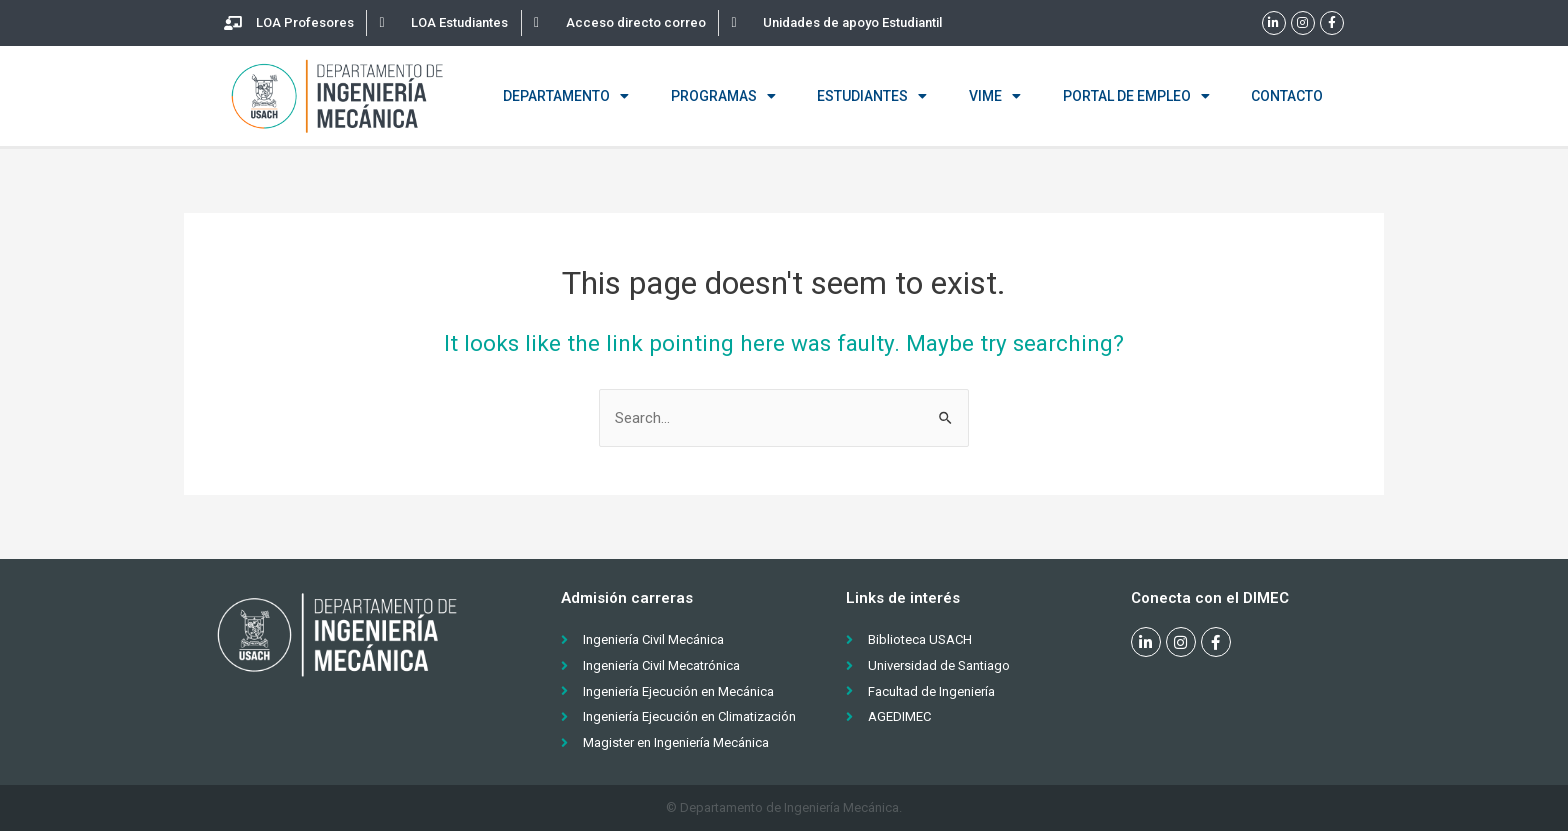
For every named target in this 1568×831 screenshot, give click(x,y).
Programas (723, 96)
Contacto (1287, 96)
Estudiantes (872, 96)
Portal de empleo (1136, 96)
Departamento (566, 96)
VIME (995, 96)
